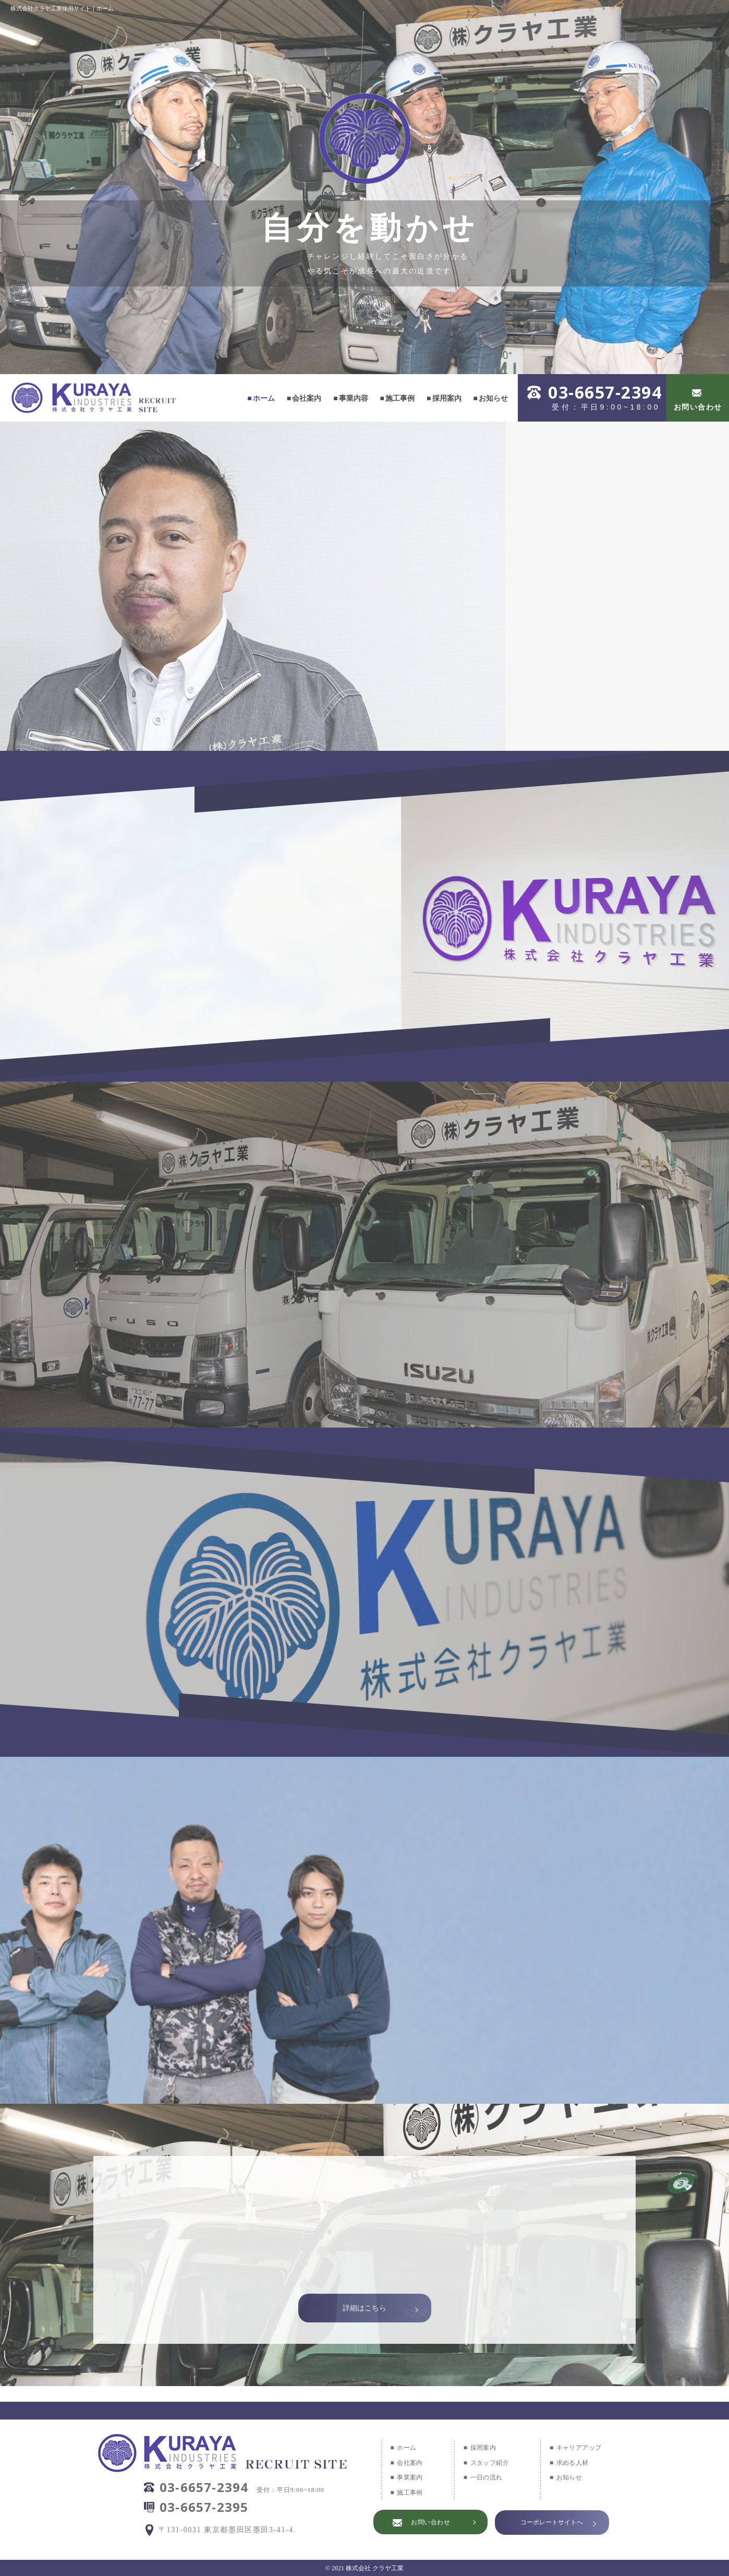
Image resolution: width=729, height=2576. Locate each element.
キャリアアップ (579, 2448)
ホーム (264, 398)
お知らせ (493, 398)
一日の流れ (486, 2477)
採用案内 (446, 398)
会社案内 (306, 398)
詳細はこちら (364, 2308)
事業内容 (353, 398)
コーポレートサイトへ (551, 2522)
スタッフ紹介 (489, 2463)
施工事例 (400, 398)
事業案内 (410, 2477)
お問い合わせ (698, 407)
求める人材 (572, 2463)
